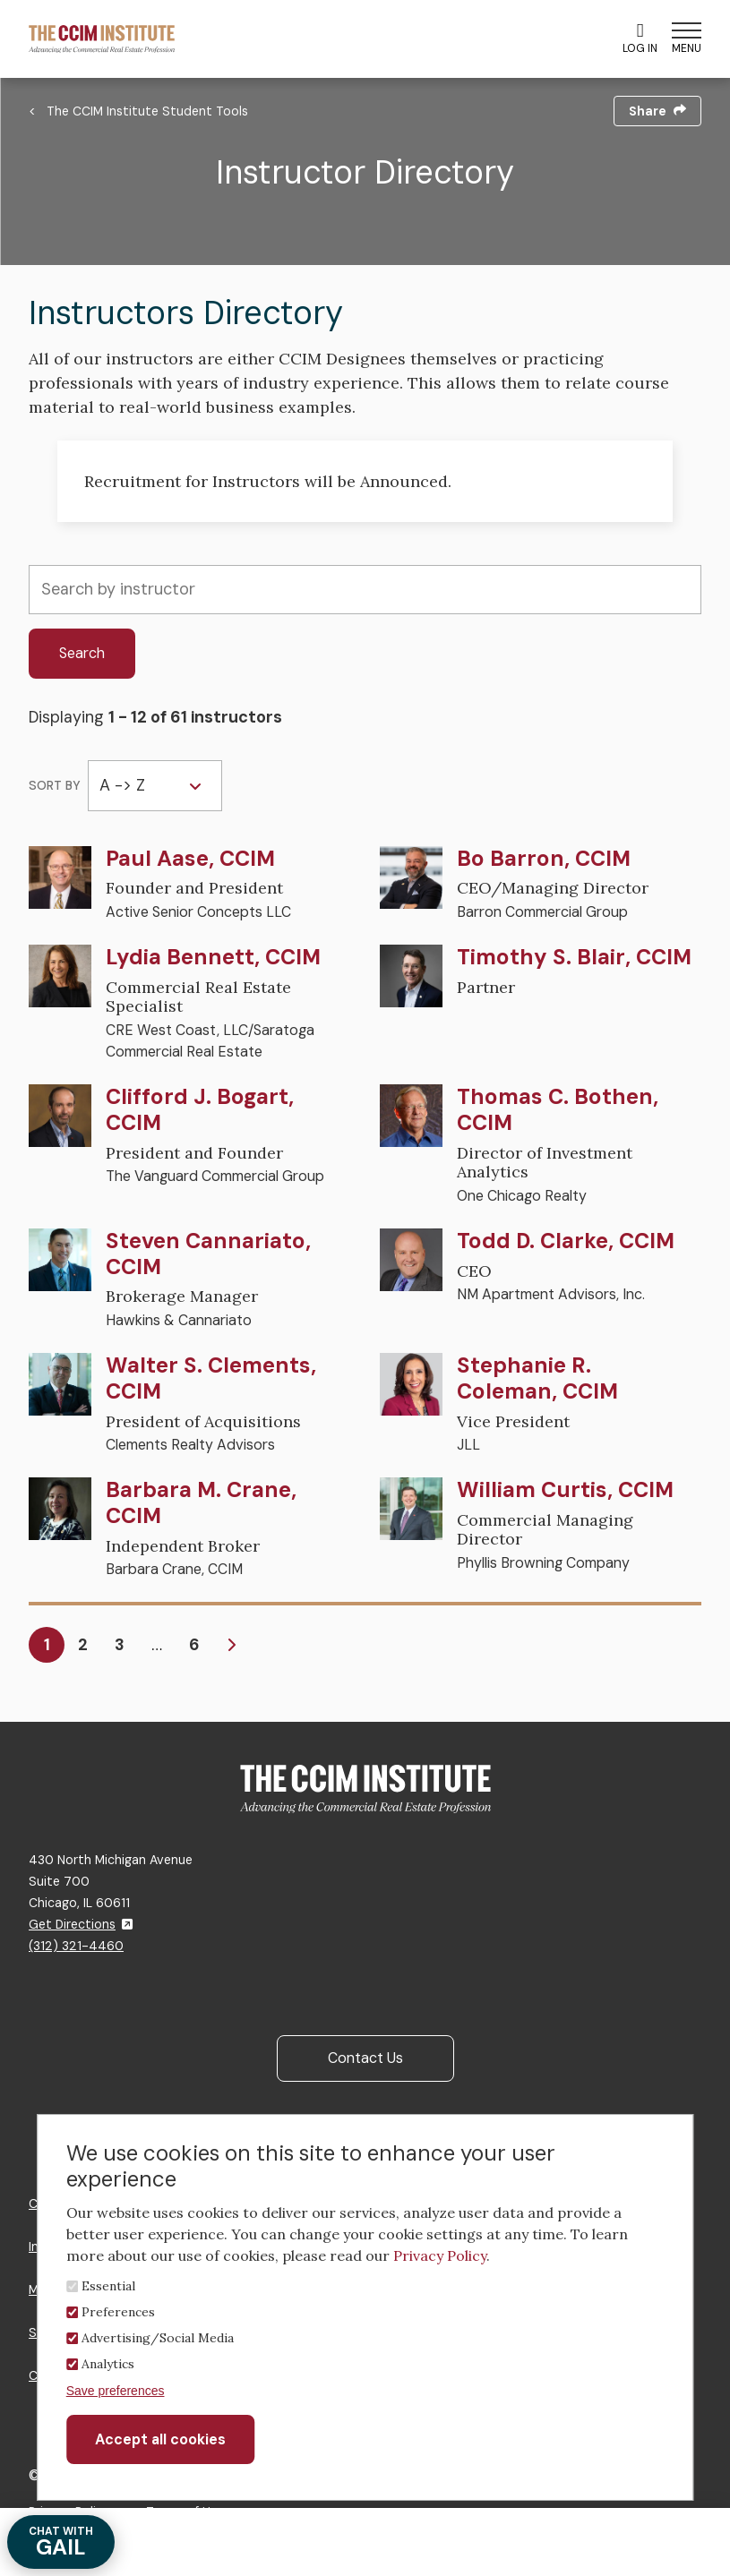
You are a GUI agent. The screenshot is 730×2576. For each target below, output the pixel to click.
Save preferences (115, 2390)
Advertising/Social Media (158, 2338)
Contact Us (365, 2058)
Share (657, 111)
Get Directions (81, 1924)
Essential (108, 2286)
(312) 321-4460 (76, 1946)
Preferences (118, 2312)
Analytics (108, 2364)
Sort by (55, 785)
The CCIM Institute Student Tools (147, 111)
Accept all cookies (160, 2439)
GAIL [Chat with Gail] (61, 2542)
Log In (640, 38)
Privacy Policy (439, 2255)
